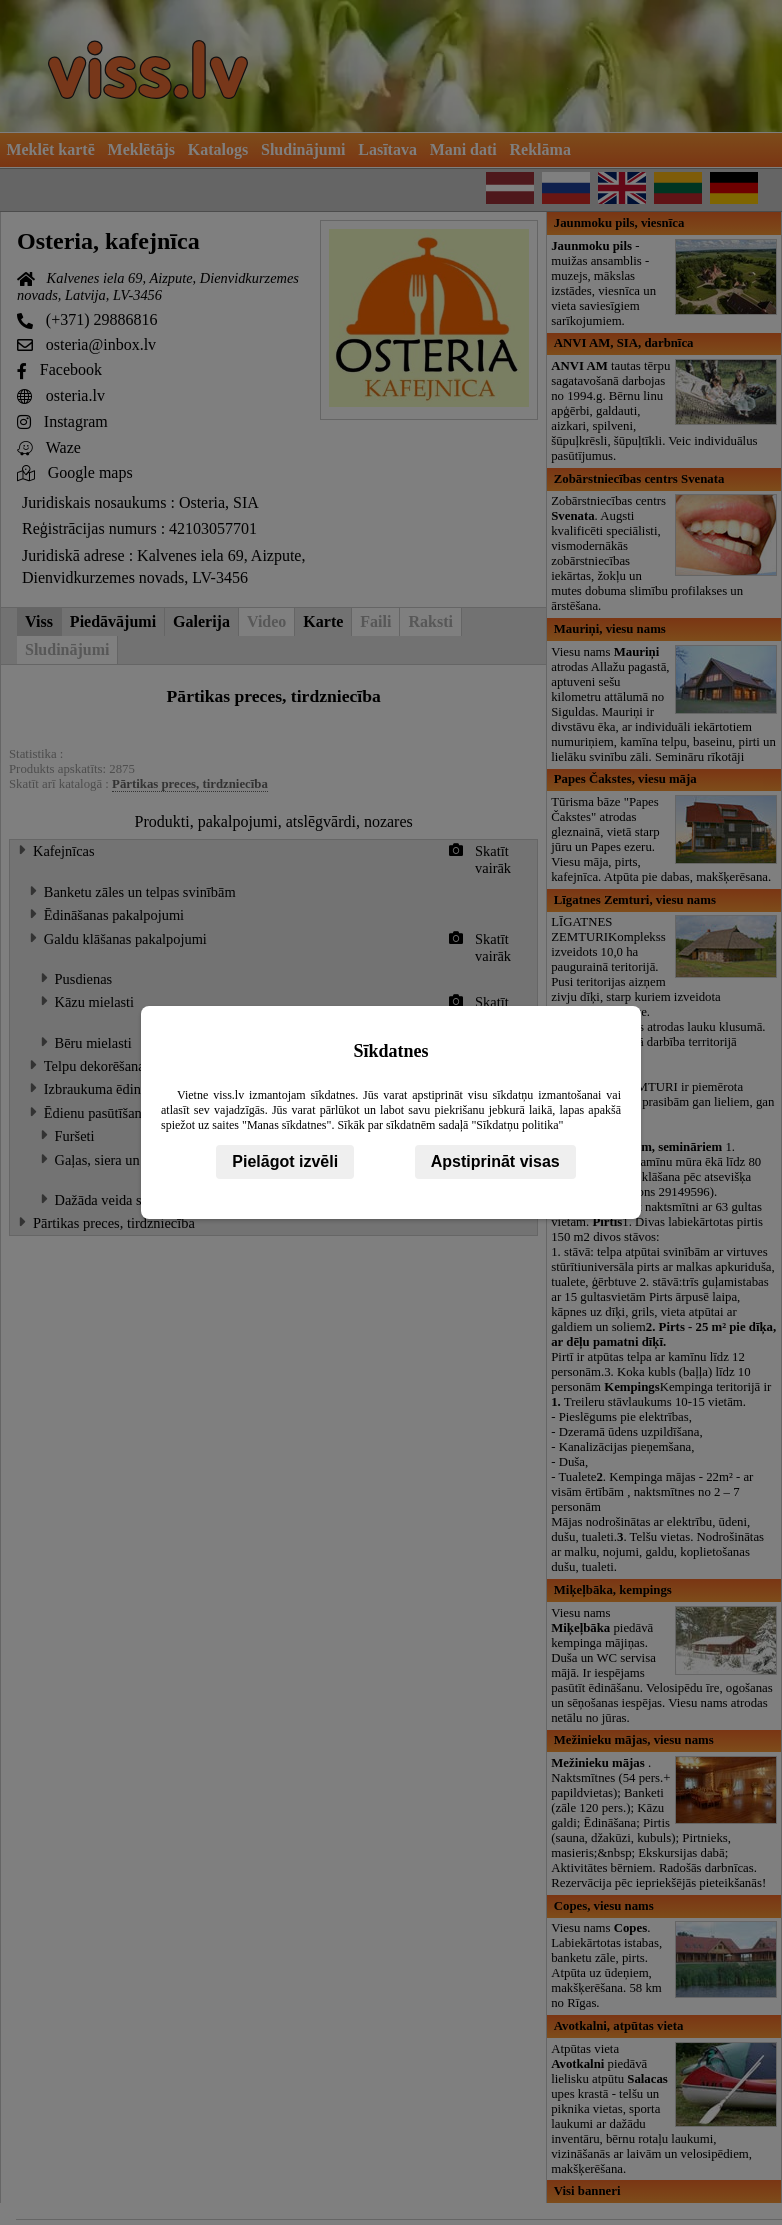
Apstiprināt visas (495, 1161)
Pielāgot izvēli (285, 1161)
